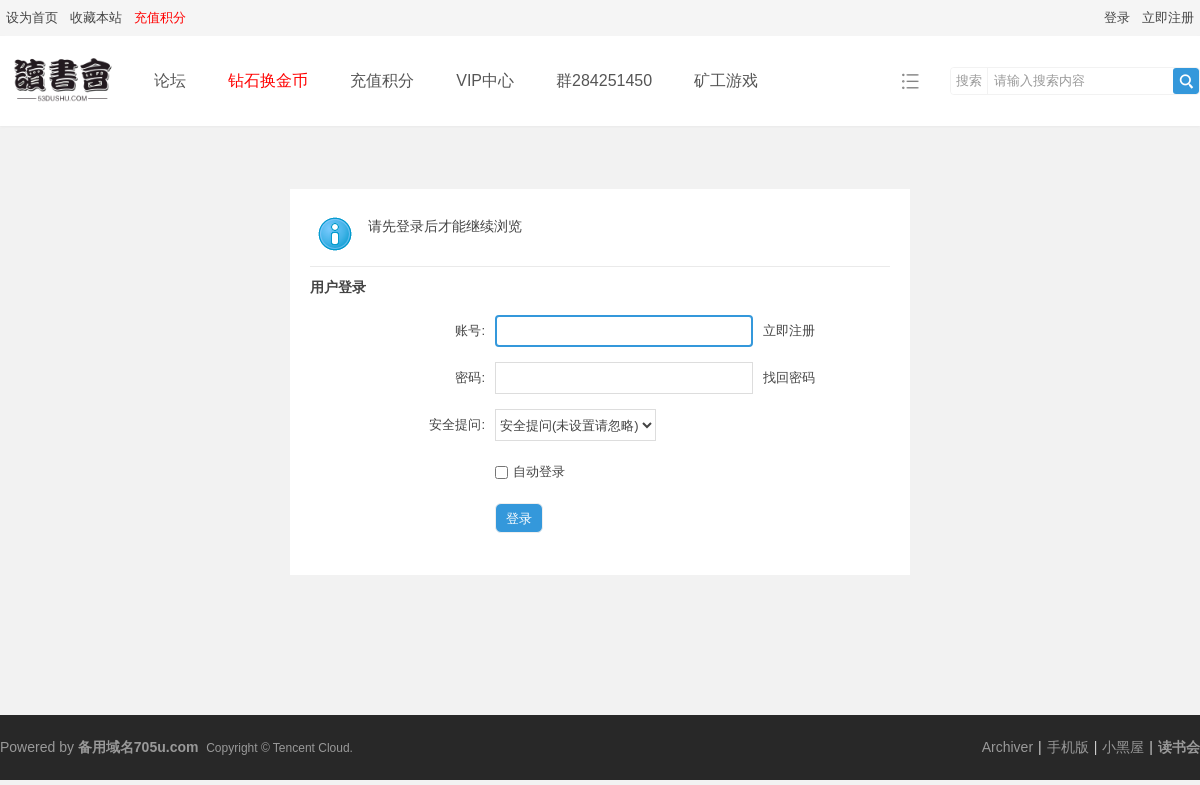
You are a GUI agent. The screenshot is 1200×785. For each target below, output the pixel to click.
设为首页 (32, 17)
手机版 (1068, 747)
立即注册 (1168, 17)
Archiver (1007, 747)
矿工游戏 (726, 80)
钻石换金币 (268, 80)
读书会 (1179, 747)
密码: (470, 377)
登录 (1117, 17)
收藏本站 (96, 17)
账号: (470, 330)
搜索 (969, 80)
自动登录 (530, 471)
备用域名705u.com (138, 747)
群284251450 (604, 80)
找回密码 (789, 377)
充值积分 (382, 80)
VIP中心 (485, 80)
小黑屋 (1123, 747)
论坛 (170, 80)
